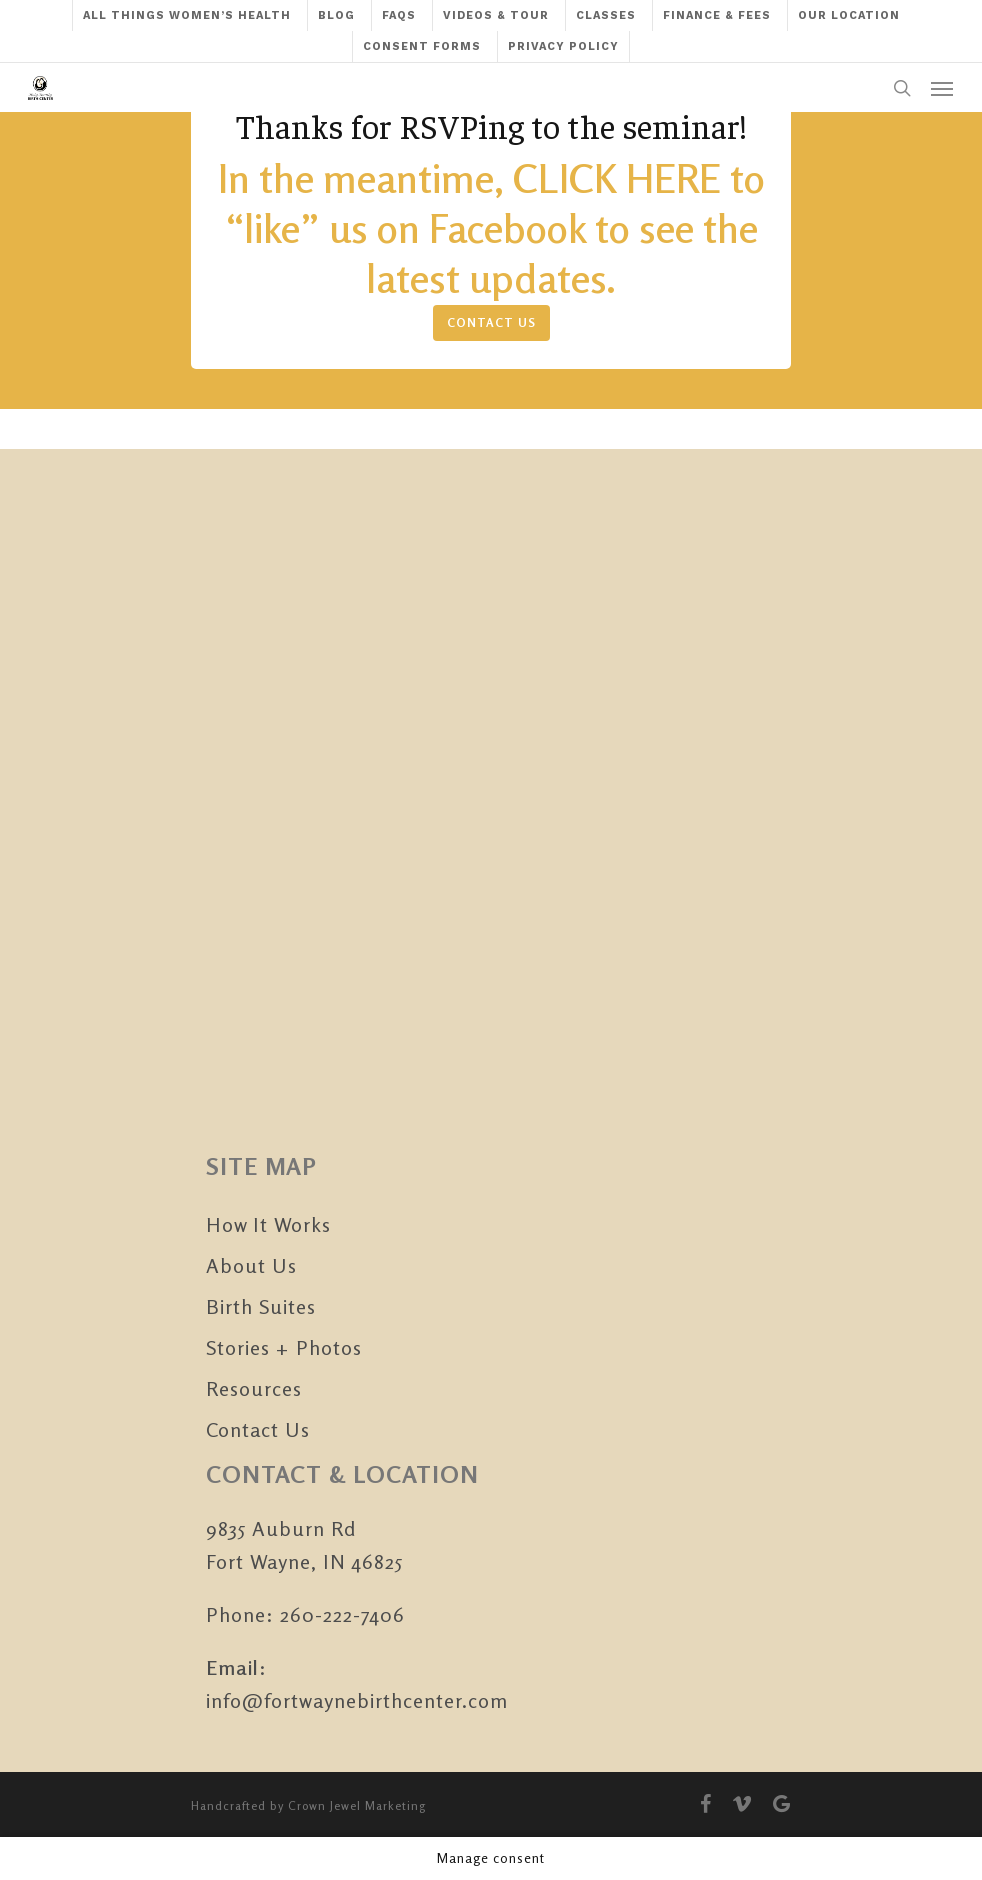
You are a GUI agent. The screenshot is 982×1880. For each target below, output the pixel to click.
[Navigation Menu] (942, 88)
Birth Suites (261, 1306)
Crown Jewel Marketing (357, 1805)
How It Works (268, 1224)
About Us (251, 1265)
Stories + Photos (284, 1347)
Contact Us (258, 1429)
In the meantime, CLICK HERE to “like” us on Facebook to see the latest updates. (491, 228)
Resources (254, 1388)
